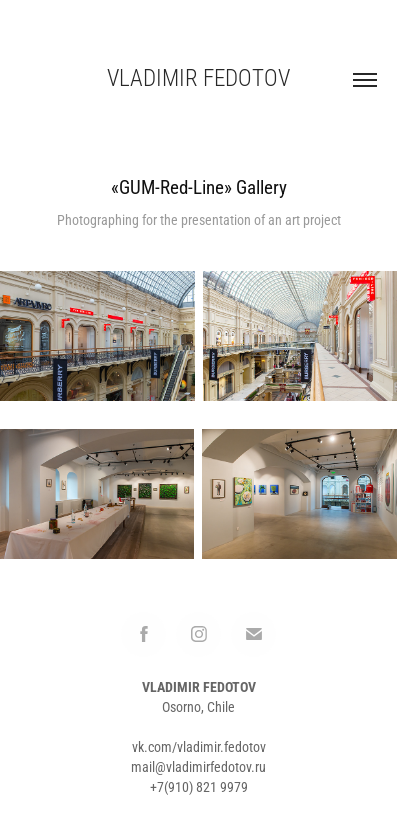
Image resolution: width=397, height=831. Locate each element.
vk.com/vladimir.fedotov (199, 746)
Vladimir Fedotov (198, 77)
